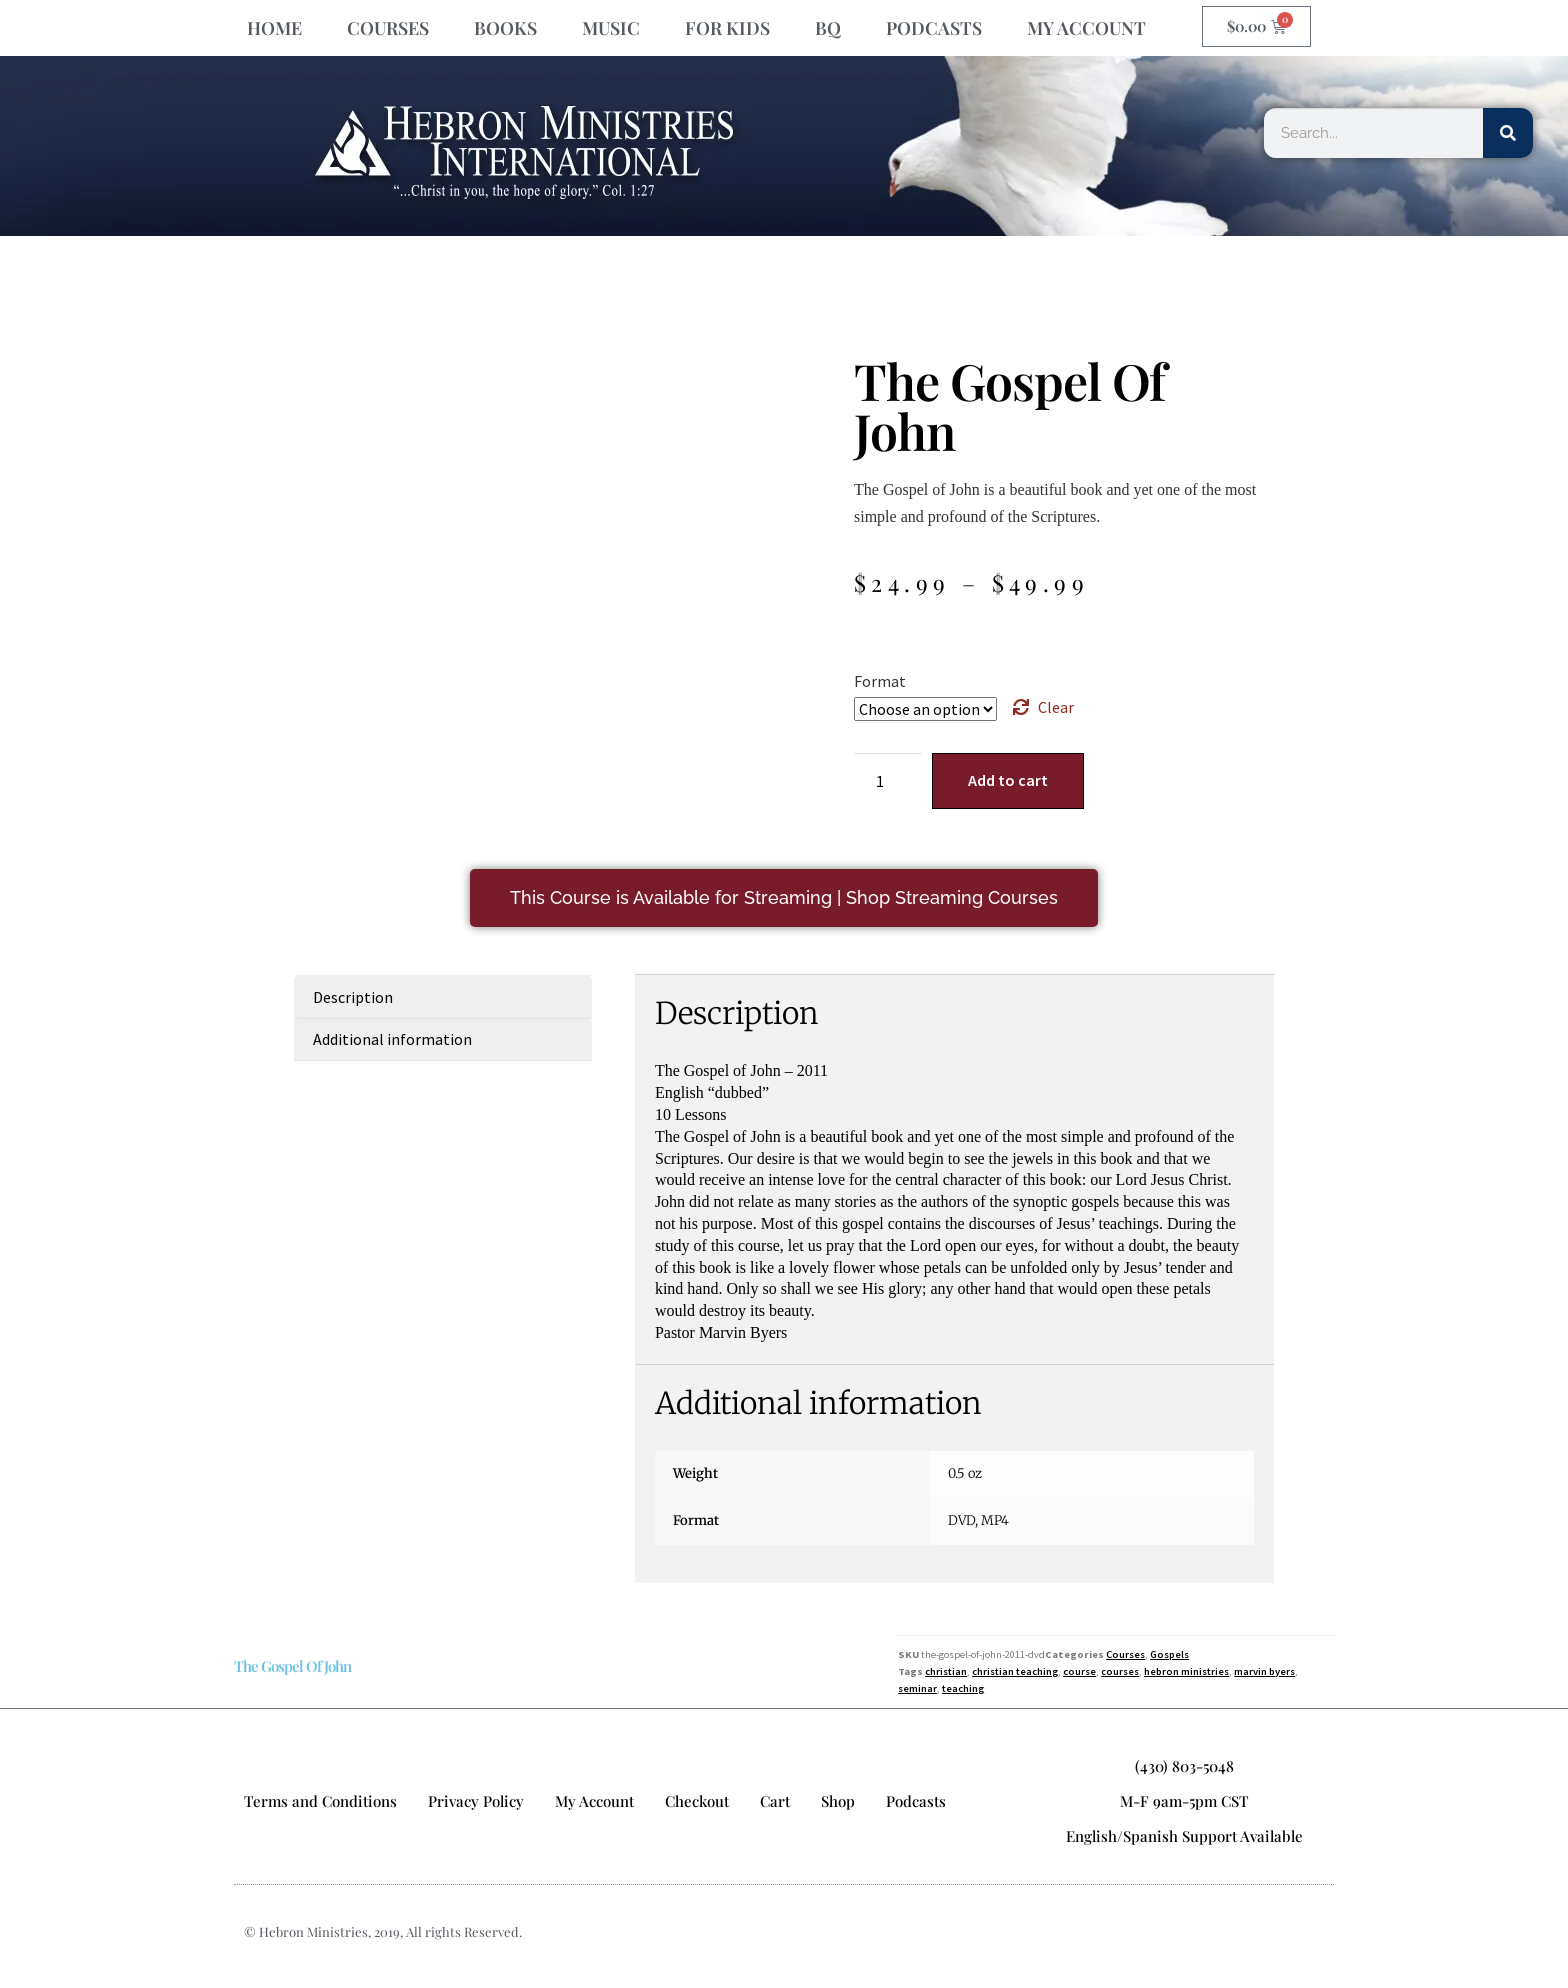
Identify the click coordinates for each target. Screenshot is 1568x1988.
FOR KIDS (727, 28)
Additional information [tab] (392, 1039)
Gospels (1169, 1654)
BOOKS (505, 28)
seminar (917, 1688)
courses (1120, 1671)
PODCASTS (934, 28)
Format (880, 681)
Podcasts (916, 1801)
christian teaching (1015, 1671)
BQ (828, 28)
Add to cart (1008, 780)
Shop (838, 1801)
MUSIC (611, 28)
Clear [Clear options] (1056, 707)
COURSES (388, 28)
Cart (775, 1801)
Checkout (697, 1801)
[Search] (1508, 133)
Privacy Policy (476, 1801)
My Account (594, 1801)
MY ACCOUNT (1086, 28)
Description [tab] (353, 997)
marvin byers (1264, 1671)
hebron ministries (1186, 1671)
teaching (963, 1688)
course (1079, 1671)
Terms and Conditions (320, 1801)
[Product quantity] (888, 781)
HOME (274, 28)
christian (946, 1671)
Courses (1125, 1654)
